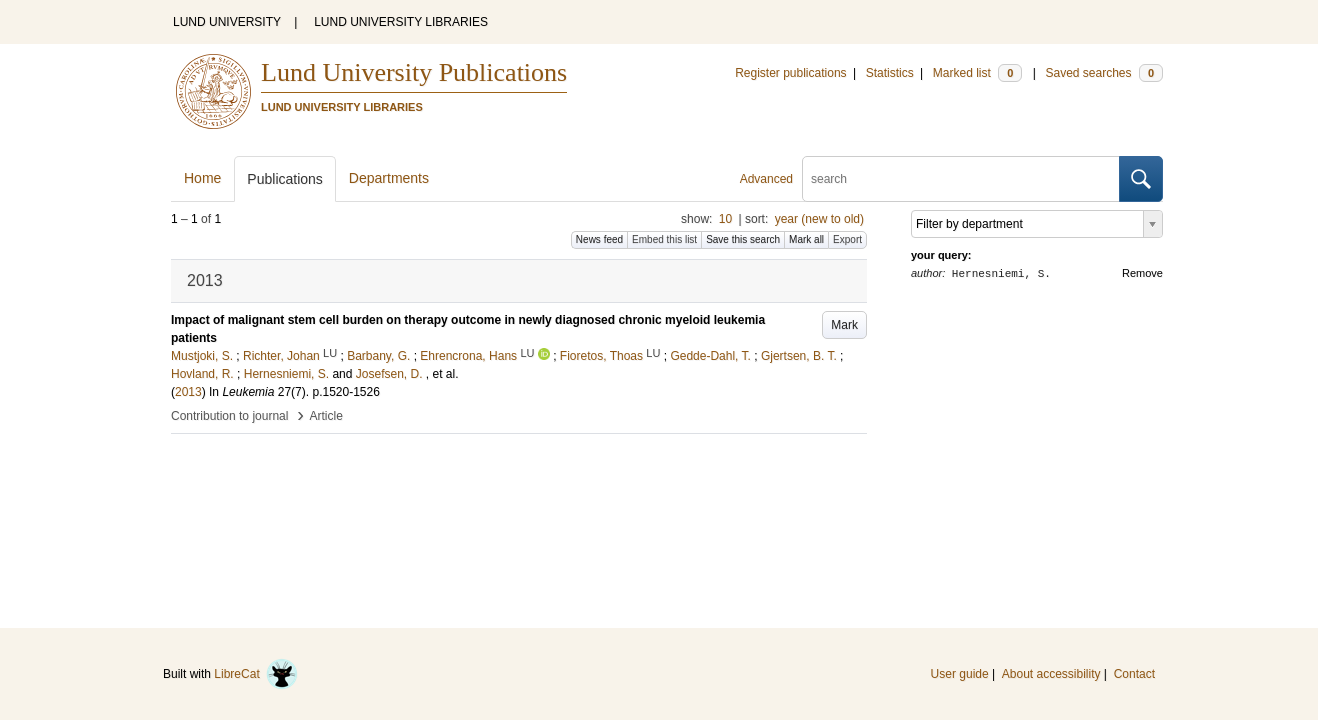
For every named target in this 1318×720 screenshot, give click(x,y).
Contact (1134, 674)
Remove (1142, 273)
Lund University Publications (414, 72)
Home (202, 178)
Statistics (890, 73)
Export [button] (847, 239)
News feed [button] (599, 239)
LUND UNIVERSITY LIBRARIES (401, 22)
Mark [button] (844, 325)
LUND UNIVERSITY (227, 22)
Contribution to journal (229, 416)
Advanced (766, 179)
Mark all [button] (806, 239)
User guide (960, 674)
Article (326, 416)
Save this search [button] (743, 239)
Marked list (977, 73)
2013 (188, 392)
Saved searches (1104, 73)
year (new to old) (819, 219)
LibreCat (256, 674)
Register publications (790, 73)
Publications (285, 179)
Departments (389, 178)
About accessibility (1051, 674)
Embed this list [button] (664, 239)
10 (725, 219)
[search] (961, 179)
